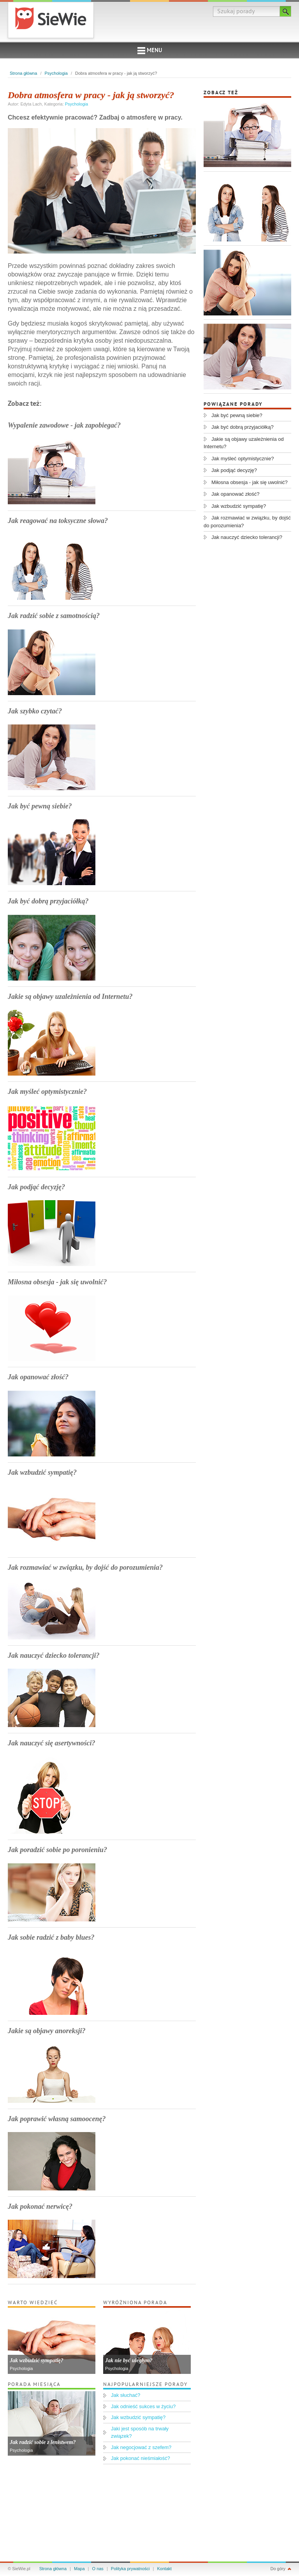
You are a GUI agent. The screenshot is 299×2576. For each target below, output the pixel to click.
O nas (98, 2568)
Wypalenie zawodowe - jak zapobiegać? (64, 425)
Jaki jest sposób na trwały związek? (140, 2432)
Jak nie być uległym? (129, 2360)
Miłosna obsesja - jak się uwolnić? (57, 1282)
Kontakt (164, 2568)
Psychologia (56, 73)
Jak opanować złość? (38, 1377)
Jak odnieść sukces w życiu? (143, 2406)
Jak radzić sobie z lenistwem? (43, 2442)
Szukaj (285, 11)
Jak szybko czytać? (35, 711)
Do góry (277, 2568)
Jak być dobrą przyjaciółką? (48, 901)
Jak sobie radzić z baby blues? (51, 1937)
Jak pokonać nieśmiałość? (140, 2458)
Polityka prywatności (130, 2568)
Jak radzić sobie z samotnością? (54, 616)
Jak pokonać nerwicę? (40, 2206)
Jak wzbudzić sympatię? (42, 1472)
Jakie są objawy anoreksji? (47, 2031)
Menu (149, 51)
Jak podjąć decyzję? (36, 1187)
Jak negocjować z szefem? (141, 2447)
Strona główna (23, 73)
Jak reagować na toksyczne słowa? (58, 521)
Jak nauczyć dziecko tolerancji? (53, 1655)
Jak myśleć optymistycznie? (47, 1091)
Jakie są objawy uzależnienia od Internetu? (70, 996)
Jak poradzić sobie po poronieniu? (57, 1850)
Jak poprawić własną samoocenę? (57, 2119)
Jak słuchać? (125, 2395)
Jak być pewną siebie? (40, 806)
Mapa (79, 2568)
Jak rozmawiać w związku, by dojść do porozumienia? (85, 1567)
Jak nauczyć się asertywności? (51, 1743)
